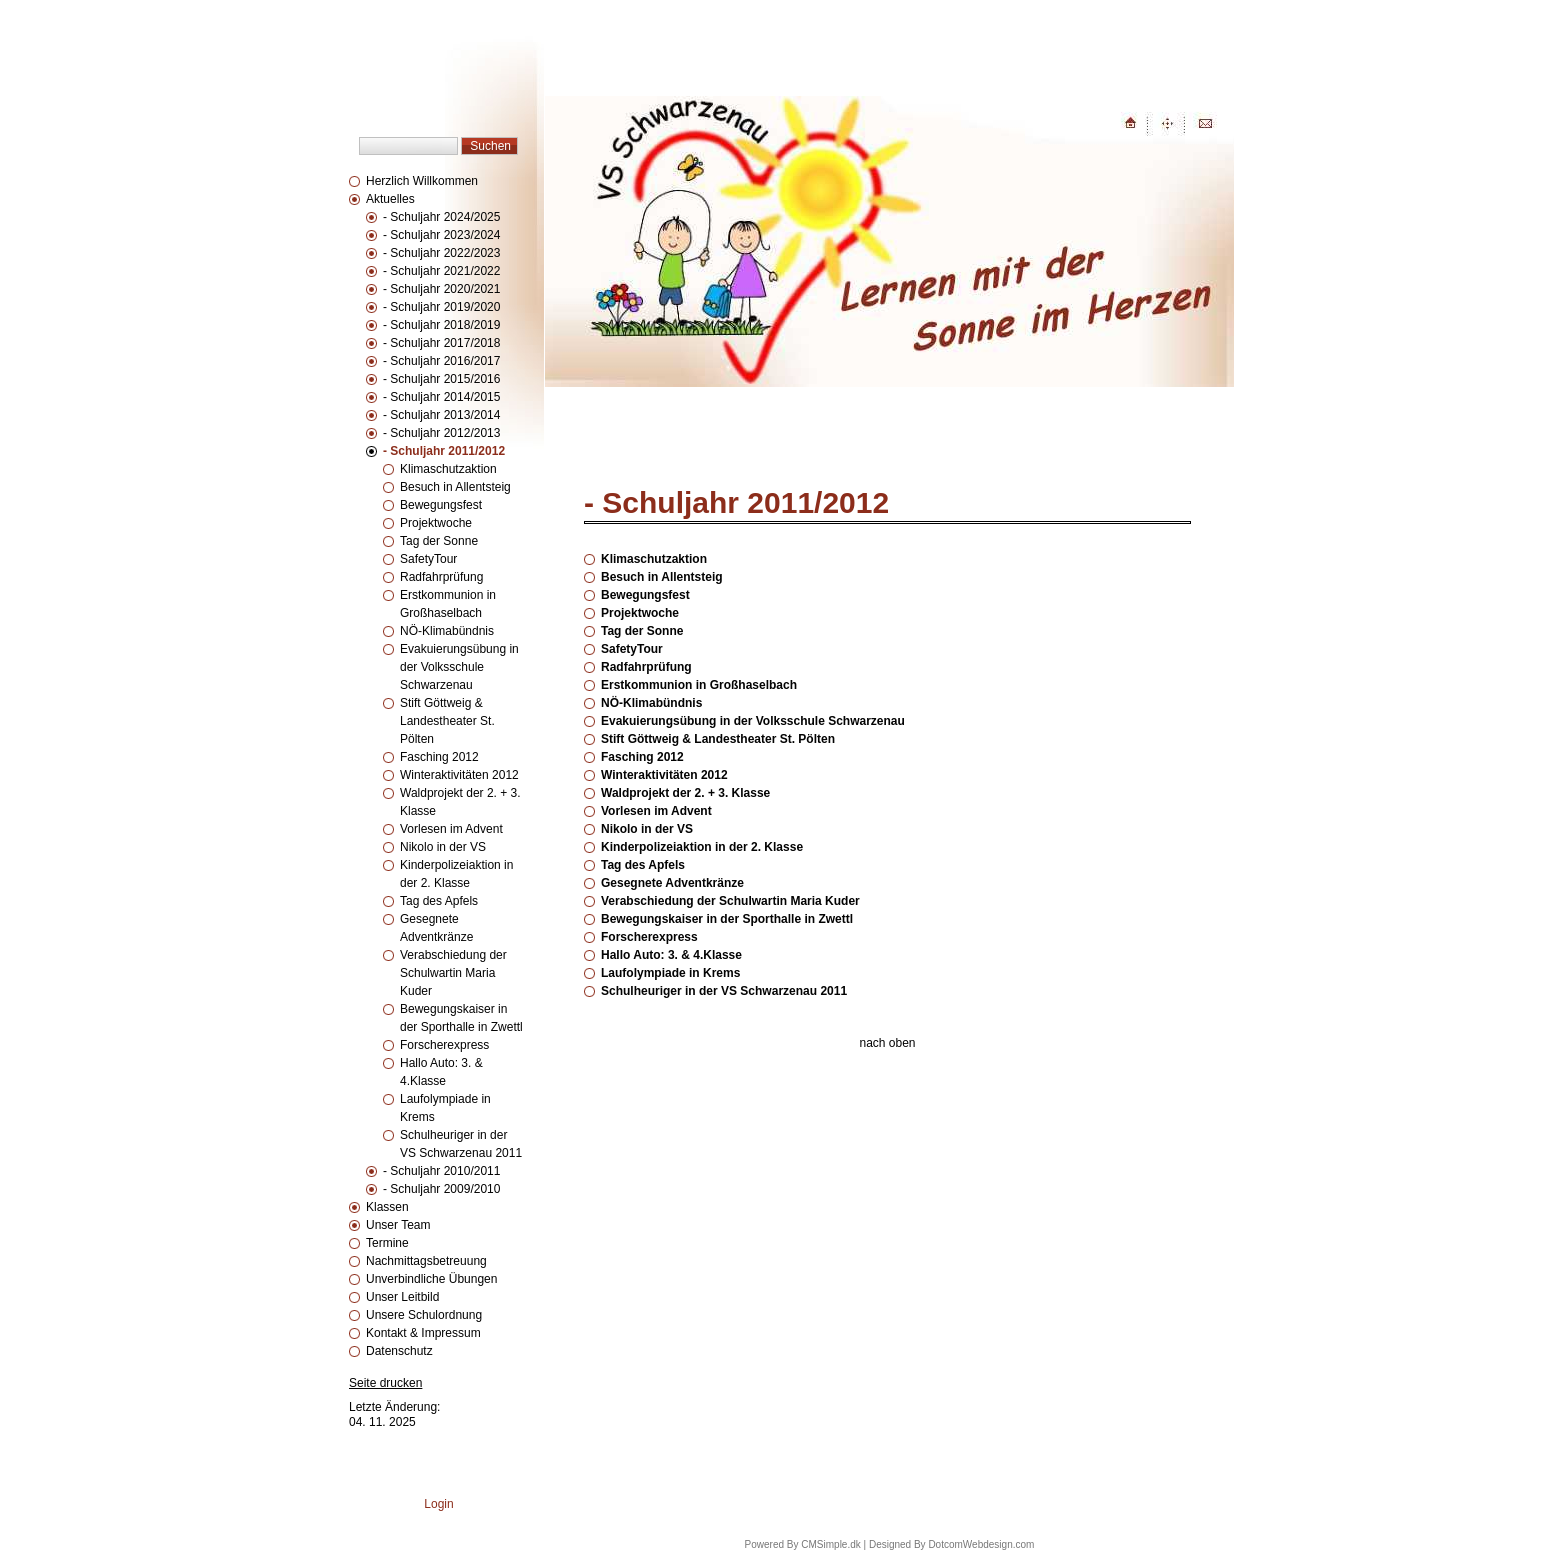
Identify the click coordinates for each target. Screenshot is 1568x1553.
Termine (387, 1243)
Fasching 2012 (439, 757)
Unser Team (398, 1225)
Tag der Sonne (439, 541)
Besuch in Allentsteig (455, 487)
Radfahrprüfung (441, 577)
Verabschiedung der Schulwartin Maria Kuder (453, 973)
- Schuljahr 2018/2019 (441, 325)
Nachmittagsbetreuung (426, 1261)
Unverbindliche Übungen (431, 1279)
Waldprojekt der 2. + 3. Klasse (685, 793)
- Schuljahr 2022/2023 (441, 253)
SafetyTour (428, 559)
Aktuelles (390, 199)
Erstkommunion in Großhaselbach (699, 685)
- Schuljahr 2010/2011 (441, 1171)
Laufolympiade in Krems (670, 973)
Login (438, 1504)
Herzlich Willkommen (422, 181)
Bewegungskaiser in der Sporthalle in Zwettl (727, 919)
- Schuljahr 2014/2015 (441, 397)
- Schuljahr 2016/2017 (441, 361)
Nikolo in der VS (443, 847)
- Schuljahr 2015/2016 (441, 379)
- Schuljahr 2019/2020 (441, 307)
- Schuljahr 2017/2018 (441, 343)
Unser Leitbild (402, 1297)
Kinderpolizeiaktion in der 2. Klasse (702, 847)
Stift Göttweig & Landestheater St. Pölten (447, 721)
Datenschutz (399, 1351)
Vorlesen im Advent (451, 829)
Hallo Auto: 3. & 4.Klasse (671, 955)
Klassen (387, 1207)
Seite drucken (385, 1383)
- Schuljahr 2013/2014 (441, 415)
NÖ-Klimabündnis (447, 631)
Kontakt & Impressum (423, 1333)
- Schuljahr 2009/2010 (441, 1189)
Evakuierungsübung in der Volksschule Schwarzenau (459, 667)
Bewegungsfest (441, 505)
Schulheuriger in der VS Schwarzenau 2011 (724, 991)
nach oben (887, 1043)
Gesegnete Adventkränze (672, 883)
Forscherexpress (444, 1045)
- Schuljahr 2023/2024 (441, 235)
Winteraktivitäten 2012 (459, 775)
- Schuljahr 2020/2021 (441, 289)
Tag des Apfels (439, 901)
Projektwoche (436, 523)
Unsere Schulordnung (424, 1315)
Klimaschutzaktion (448, 469)
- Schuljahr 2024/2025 (441, 217)
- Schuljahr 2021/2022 (441, 271)
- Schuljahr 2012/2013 (441, 433)
